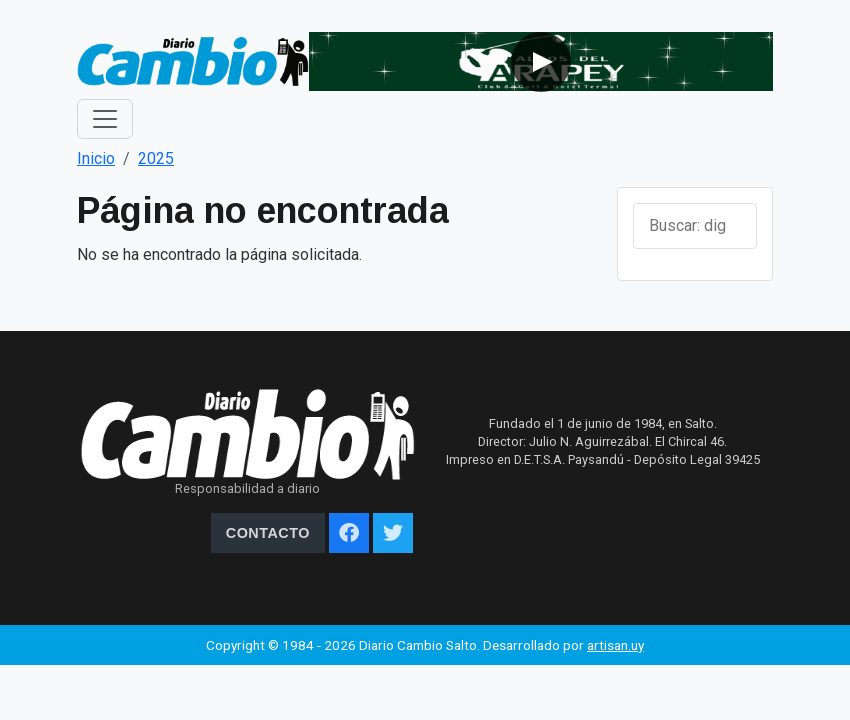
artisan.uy (615, 645)
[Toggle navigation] (105, 119)
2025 (156, 158)
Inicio (96, 158)
